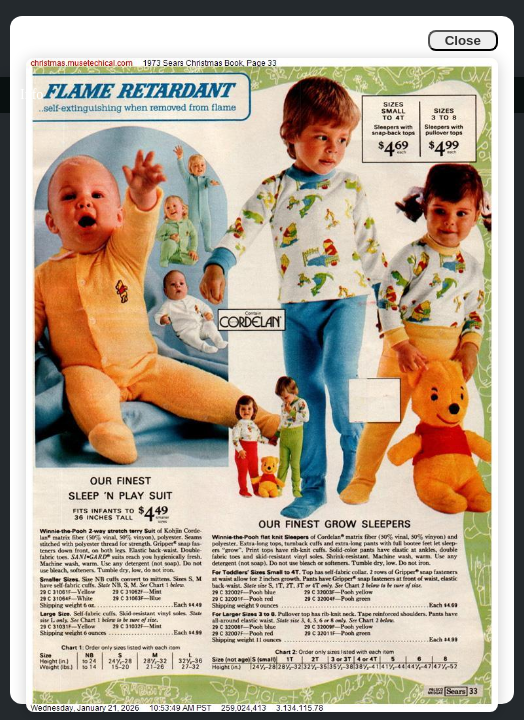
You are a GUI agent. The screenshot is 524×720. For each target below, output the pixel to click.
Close (463, 40)
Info (31, 94)
